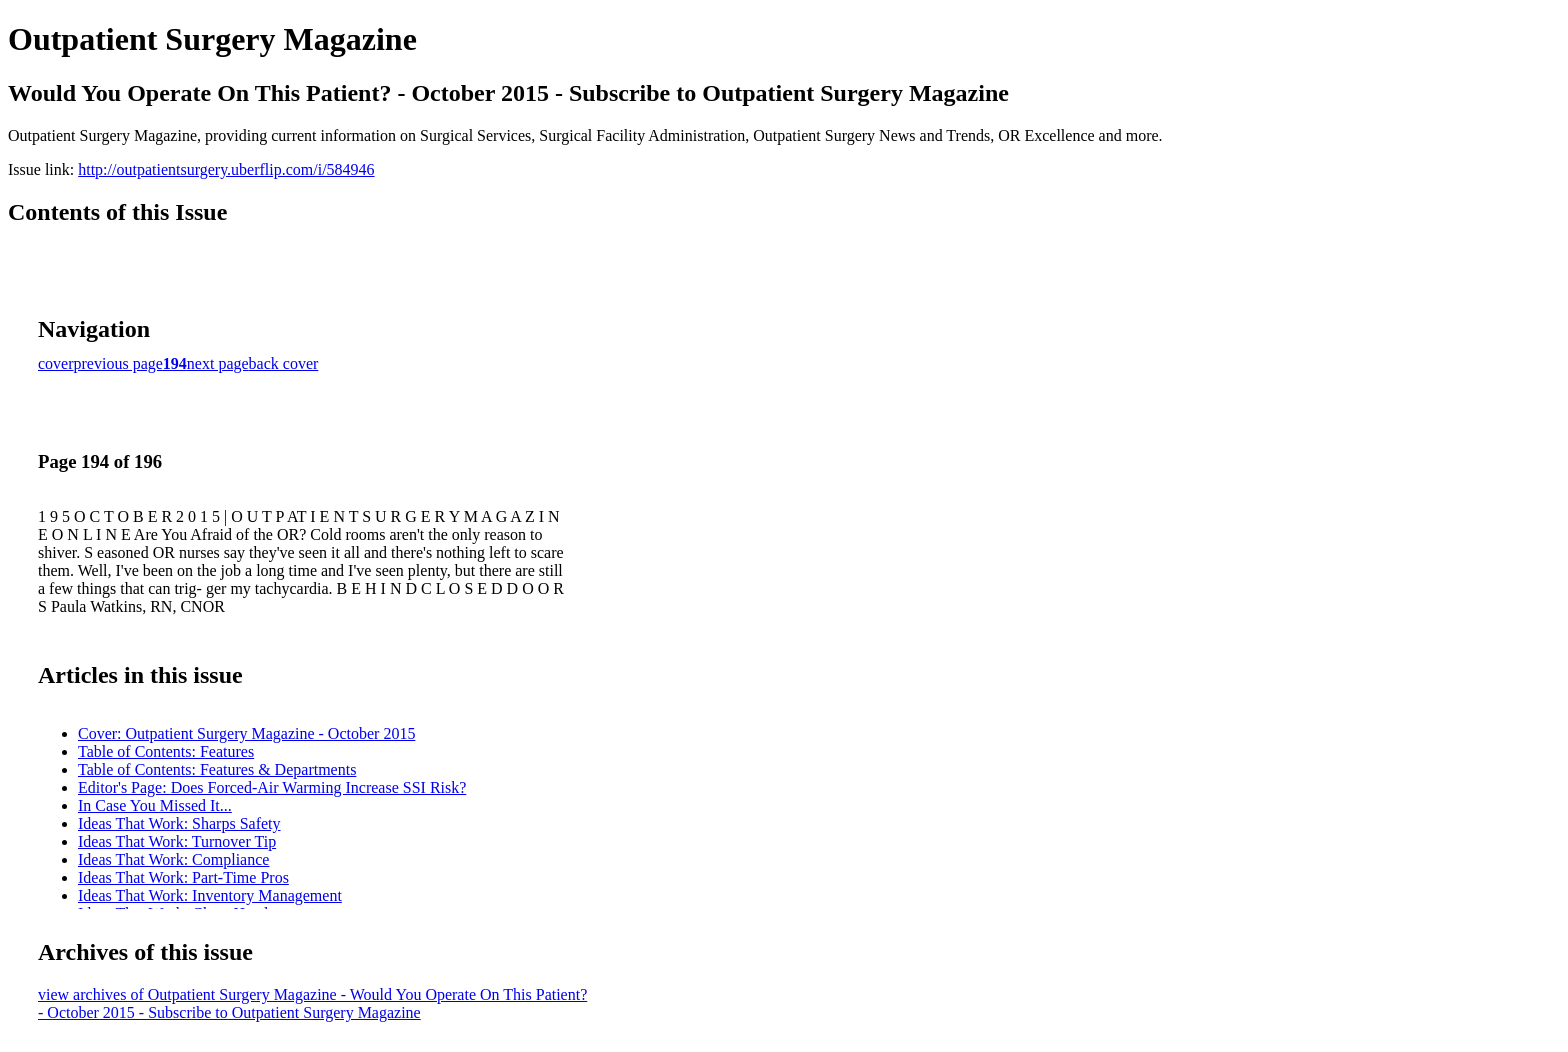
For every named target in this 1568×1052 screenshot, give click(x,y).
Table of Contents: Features (166, 751)
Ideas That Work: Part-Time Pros (183, 877)
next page (218, 363)
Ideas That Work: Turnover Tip (177, 841)
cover (56, 363)
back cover (284, 363)
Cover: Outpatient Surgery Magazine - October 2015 (246, 733)
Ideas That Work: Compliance (173, 859)
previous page (118, 363)
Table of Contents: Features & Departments (217, 769)
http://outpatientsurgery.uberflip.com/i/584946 (226, 169)
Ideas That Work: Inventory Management (210, 895)
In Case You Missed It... (155, 805)
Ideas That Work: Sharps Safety (179, 823)
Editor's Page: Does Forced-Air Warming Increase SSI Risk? (272, 787)
